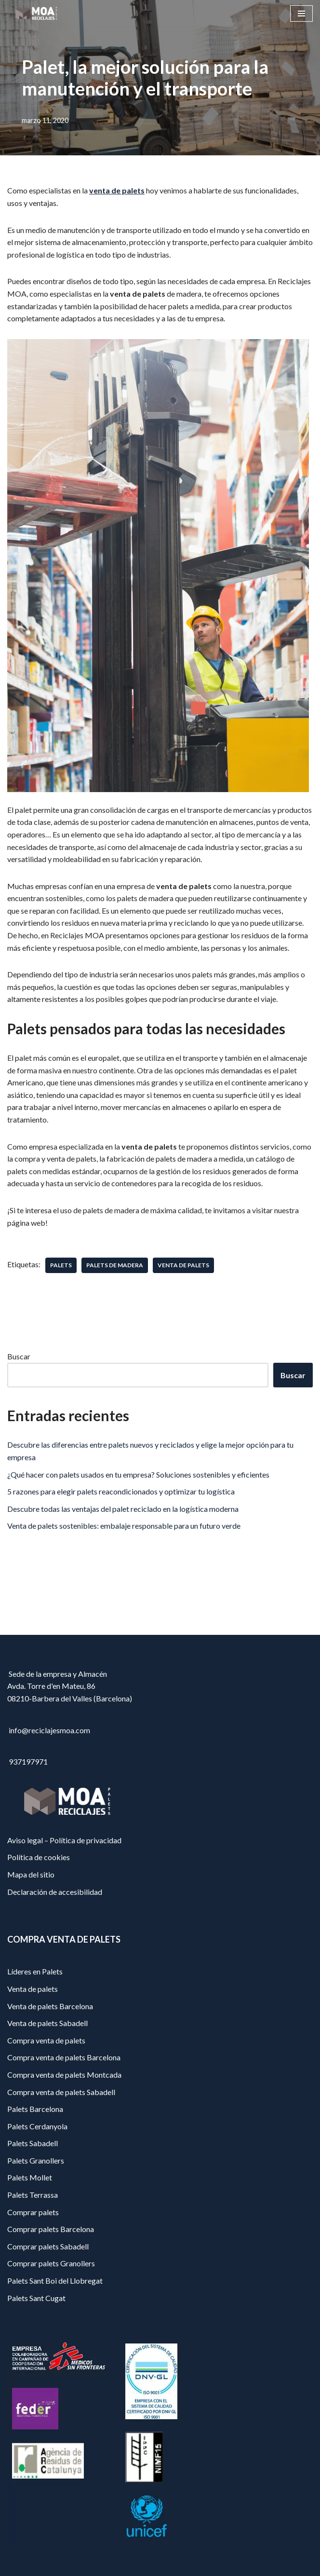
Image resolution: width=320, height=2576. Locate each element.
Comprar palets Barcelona (50, 2228)
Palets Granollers (35, 2160)
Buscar (18, 1356)
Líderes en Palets (35, 1971)
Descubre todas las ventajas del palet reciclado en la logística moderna (123, 1508)
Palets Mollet (29, 2177)
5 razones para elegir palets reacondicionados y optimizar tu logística (121, 1491)
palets (61, 1265)
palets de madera (114, 1265)
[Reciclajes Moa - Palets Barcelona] (36, 13)
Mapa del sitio (30, 1874)
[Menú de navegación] (301, 13)
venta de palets (117, 190)
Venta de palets (32, 1988)
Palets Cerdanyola (37, 2126)
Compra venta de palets (46, 2040)
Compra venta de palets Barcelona (63, 2057)
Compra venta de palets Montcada (64, 2074)
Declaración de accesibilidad (54, 1891)
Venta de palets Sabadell (47, 2023)
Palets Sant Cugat (36, 2297)
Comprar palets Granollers (51, 2263)
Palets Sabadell (32, 2143)
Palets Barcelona (35, 2108)
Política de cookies (38, 1857)
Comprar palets (33, 2212)
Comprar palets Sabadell (48, 2246)
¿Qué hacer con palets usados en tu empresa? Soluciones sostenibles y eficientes (138, 1474)
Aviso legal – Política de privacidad (64, 1840)
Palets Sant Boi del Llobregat (55, 2280)
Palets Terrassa (32, 2194)
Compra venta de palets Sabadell (61, 2091)
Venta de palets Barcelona (50, 2006)
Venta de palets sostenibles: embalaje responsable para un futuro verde (123, 1525)
